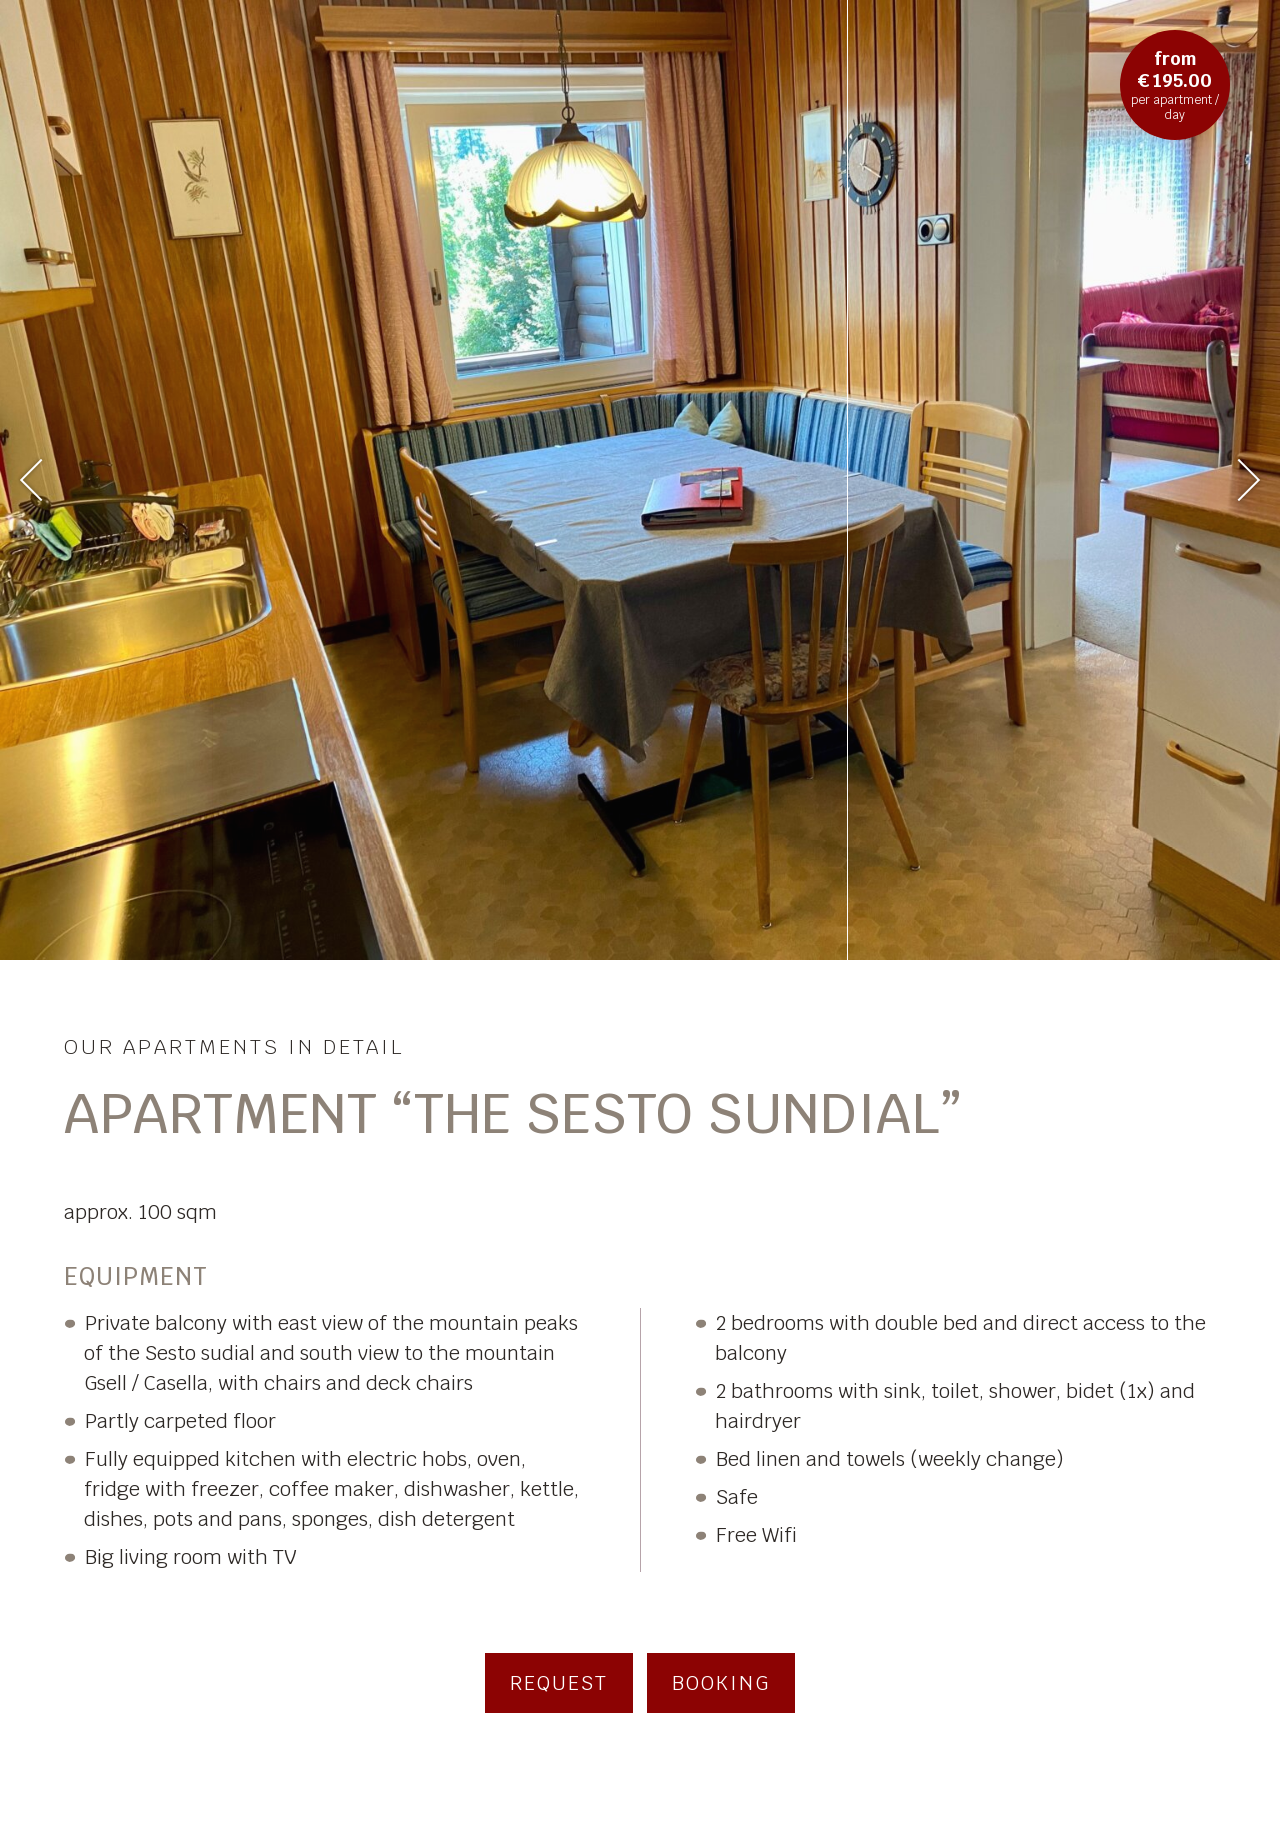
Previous (41, 479)
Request (559, 1683)
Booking (721, 1683)
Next (1238, 480)
